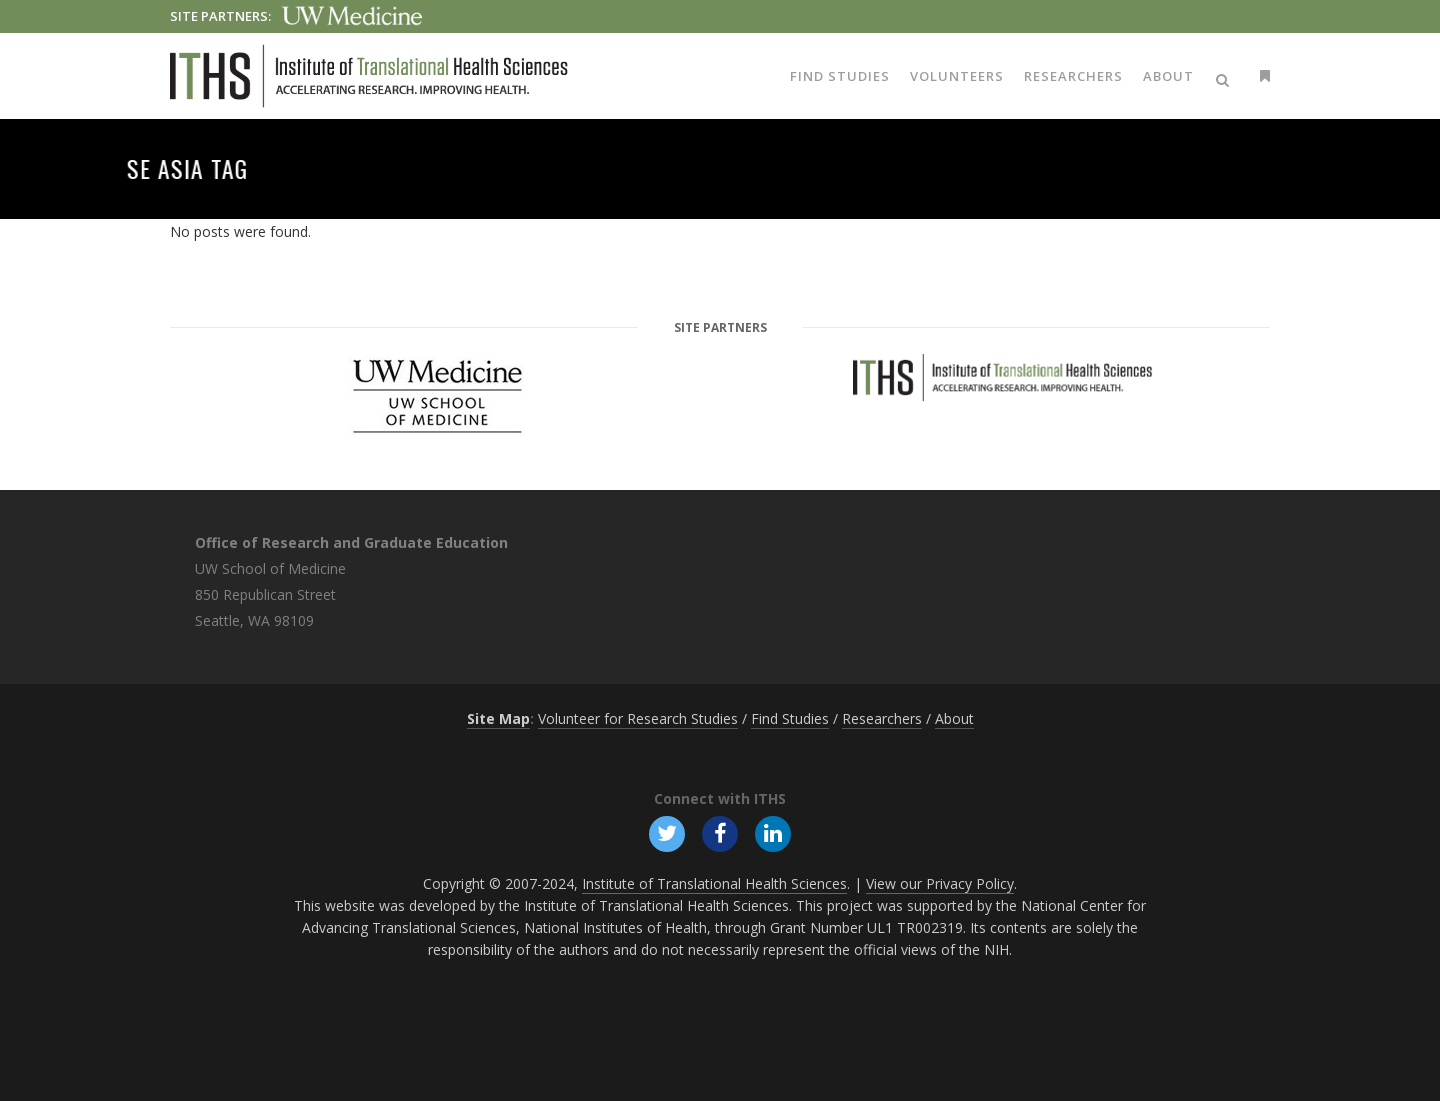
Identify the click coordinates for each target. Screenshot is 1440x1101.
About (954, 718)
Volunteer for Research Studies (638, 718)
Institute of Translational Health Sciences (714, 883)
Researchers (882, 718)
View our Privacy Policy (940, 883)
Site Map (498, 718)
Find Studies (790, 718)
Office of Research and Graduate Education (351, 542)
